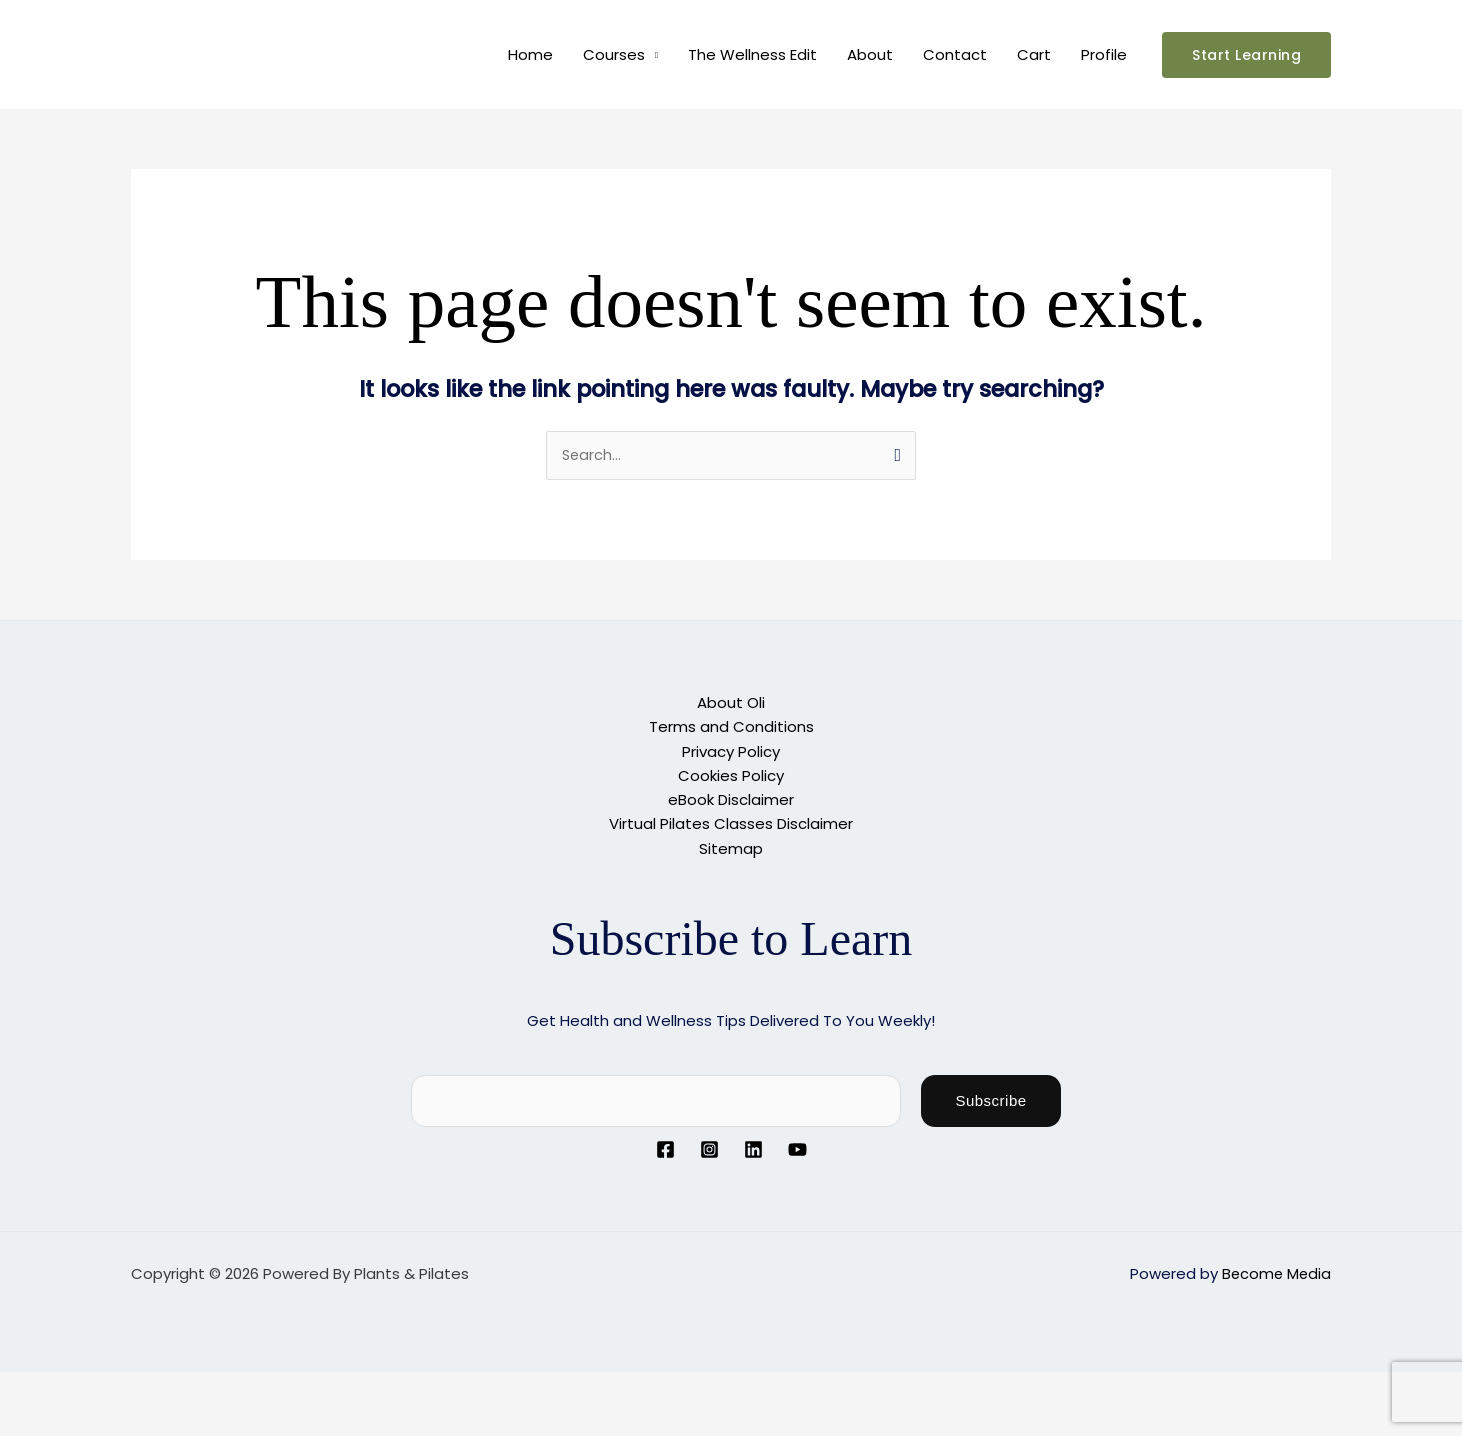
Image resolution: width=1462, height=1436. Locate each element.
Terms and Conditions (731, 727)
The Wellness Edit (752, 54)
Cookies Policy (731, 775)
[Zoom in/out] (30, 1387)
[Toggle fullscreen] (94, 1387)
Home (530, 54)
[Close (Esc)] (222, 1387)
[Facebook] (665, 1148)
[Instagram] (709, 1148)
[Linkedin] (753, 1148)
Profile (1104, 54)
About (870, 54)
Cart (1034, 54)
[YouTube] (797, 1148)
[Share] (158, 1387)
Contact (955, 54)
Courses (614, 54)
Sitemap (731, 847)
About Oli (731, 703)
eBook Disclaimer (731, 799)
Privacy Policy (731, 751)
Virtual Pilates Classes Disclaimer (731, 823)
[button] (1246, 55)
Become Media (1275, 1271)
